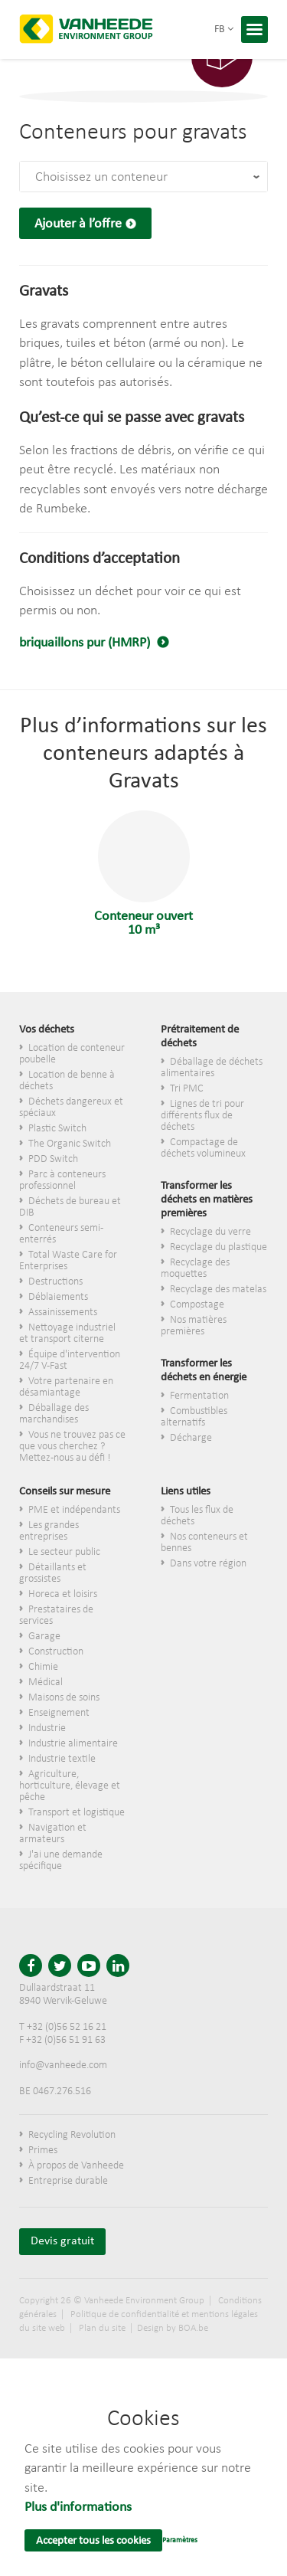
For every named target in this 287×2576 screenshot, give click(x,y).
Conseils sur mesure (64, 1491)
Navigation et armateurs (52, 1833)
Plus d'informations (78, 2507)
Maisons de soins (63, 1698)
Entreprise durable (68, 2181)
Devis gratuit (62, 2241)
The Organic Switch (69, 1144)
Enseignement (59, 1713)
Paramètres (179, 2540)
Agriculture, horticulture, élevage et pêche (69, 1786)
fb (223, 29)
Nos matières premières (194, 1325)
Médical (45, 1682)
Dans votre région (208, 1563)
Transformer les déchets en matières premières (207, 1199)
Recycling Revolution (72, 2135)
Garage (44, 1636)
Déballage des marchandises (54, 1414)
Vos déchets (46, 1030)
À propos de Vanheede (76, 2166)
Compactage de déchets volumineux (203, 1148)
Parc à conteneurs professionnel (62, 1180)
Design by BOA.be (172, 2328)
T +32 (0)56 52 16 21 (62, 2027)
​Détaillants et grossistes (52, 1573)
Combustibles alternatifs (194, 1417)
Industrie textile (62, 1759)
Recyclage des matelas (218, 1289)
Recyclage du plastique (218, 1247)
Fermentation (199, 1396)
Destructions (55, 1282)
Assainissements (62, 1312)
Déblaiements (58, 1297)
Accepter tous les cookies (93, 2541)
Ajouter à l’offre (78, 224)
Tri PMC (187, 1089)
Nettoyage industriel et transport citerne (67, 1333)
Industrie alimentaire (73, 1744)
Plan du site (102, 2328)
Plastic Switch (57, 1128)
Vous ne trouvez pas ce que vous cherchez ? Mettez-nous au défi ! (72, 1446)
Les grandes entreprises (49, 1531)
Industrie (47, 1728)
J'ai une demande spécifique (61, 1860)
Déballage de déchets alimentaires (212, 1067)
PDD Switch (53, 1159)
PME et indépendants (74, 1510)
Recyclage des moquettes (195, 1268)
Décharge (191, 1438)
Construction (55, 1652)
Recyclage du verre (210, 1232)
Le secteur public (64, 1552)
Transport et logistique (76, 1812)
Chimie (43, 1667)
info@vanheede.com (63, 2065)
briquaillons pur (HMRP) (86, 643)
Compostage (197, 1305)
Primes (42, 2150)
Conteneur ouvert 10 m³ (143, 874)
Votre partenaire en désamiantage (66, 1387)
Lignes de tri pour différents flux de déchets (202, 1115)
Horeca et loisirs (62, 1594)
